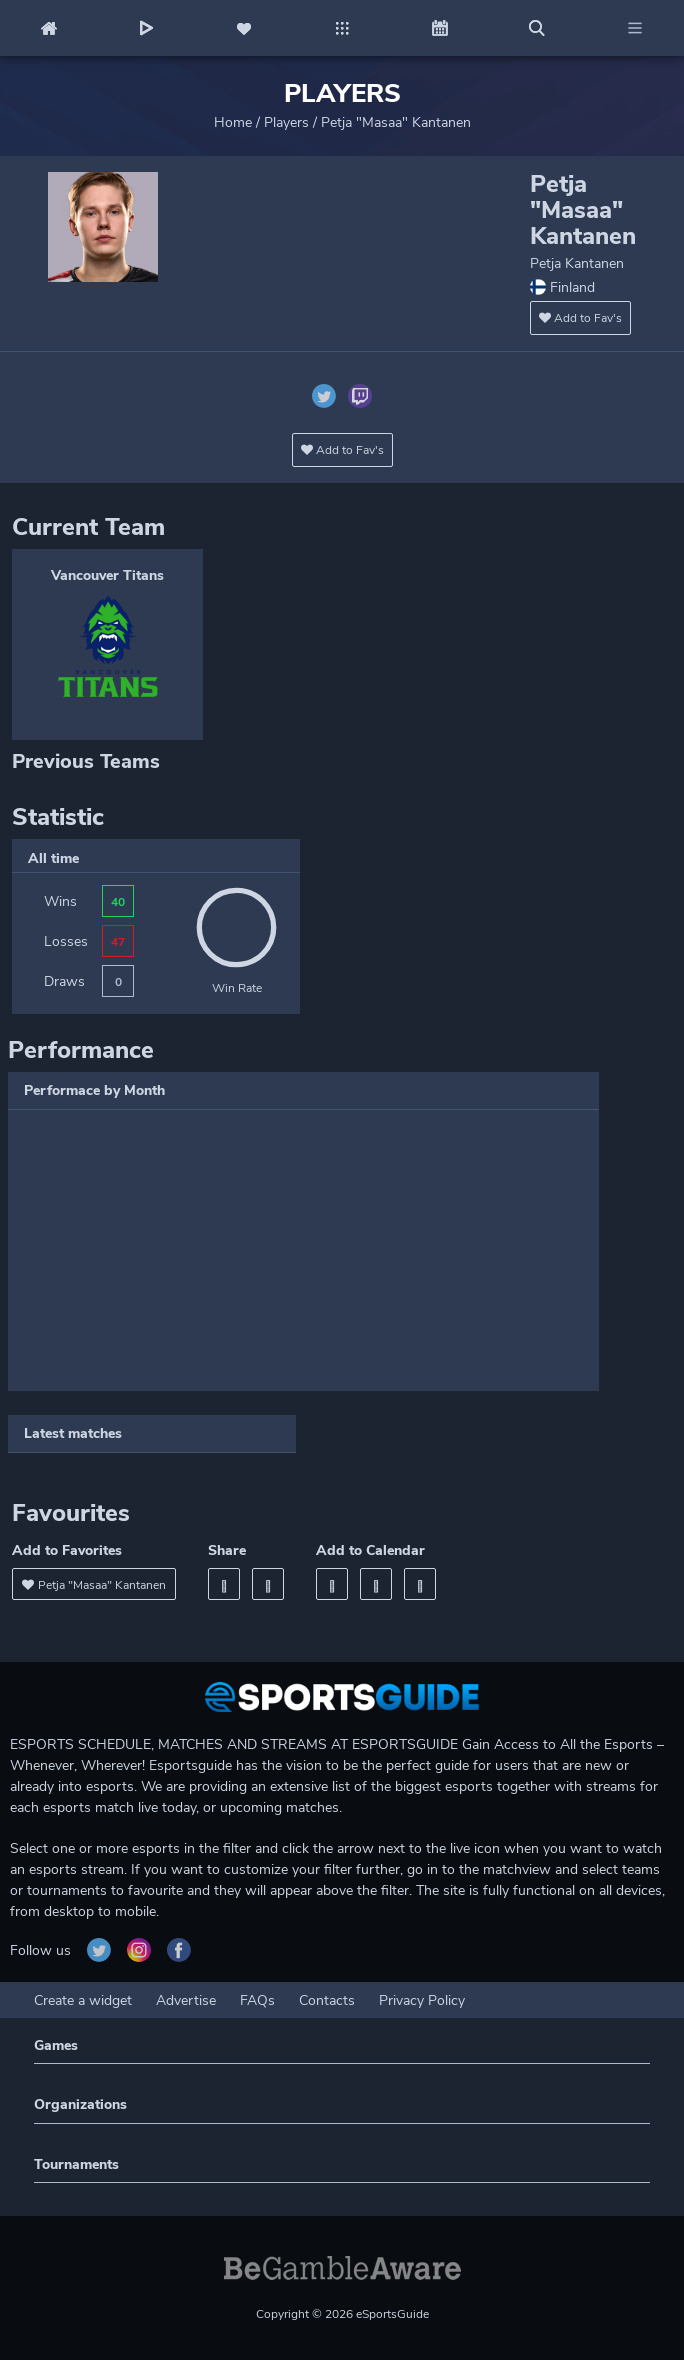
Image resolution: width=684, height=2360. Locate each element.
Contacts (327, 2000)
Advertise (186, 2000)
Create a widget (83, 2000)
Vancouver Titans (107, 575)
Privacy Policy (422, 2000)
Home (233, 122)
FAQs (257, 2000)
